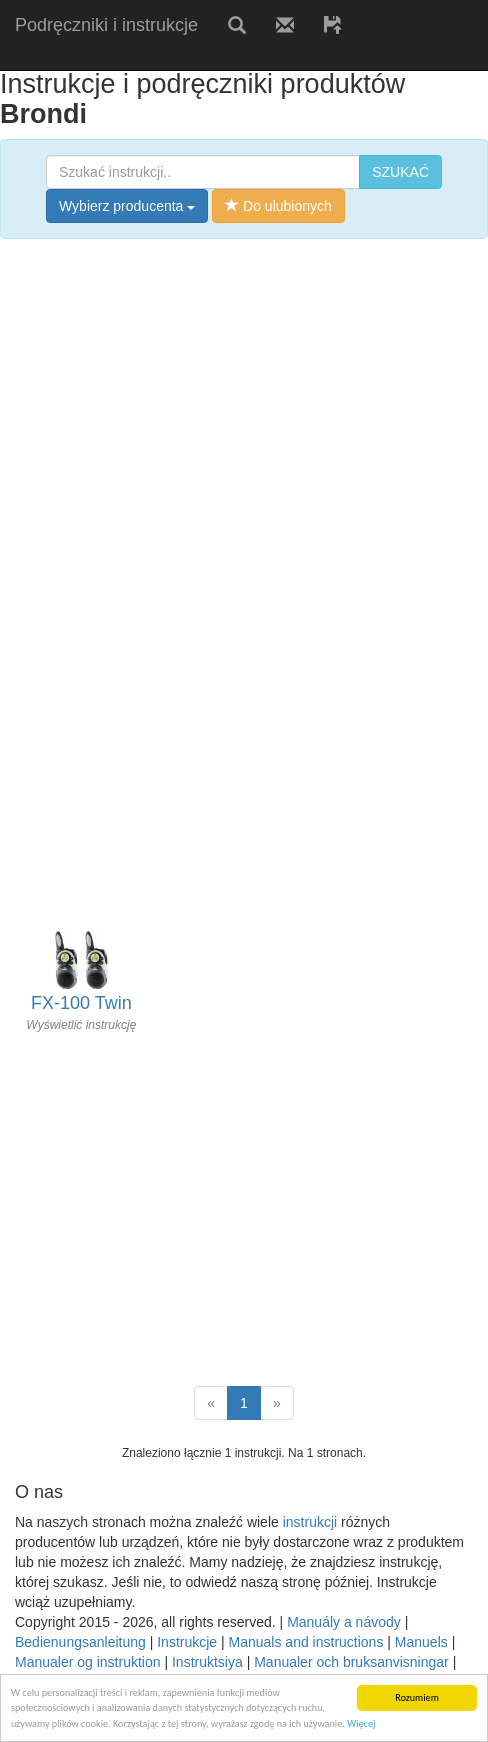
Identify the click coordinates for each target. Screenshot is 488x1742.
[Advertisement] (234, 57)
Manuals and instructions (306, 1642)
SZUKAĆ (400, 172)
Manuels (421, 1642)
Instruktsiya (207, 1662)
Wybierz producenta (127, 206)
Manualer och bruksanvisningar (351, 1662)
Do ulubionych (278, 206)
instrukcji (310, 1522)
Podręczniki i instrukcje (106, 25)
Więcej (361, 1723)
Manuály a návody (344, 1622)
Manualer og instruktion (88, 1662)
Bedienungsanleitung (80, 1642)
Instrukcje (187, 1642)
